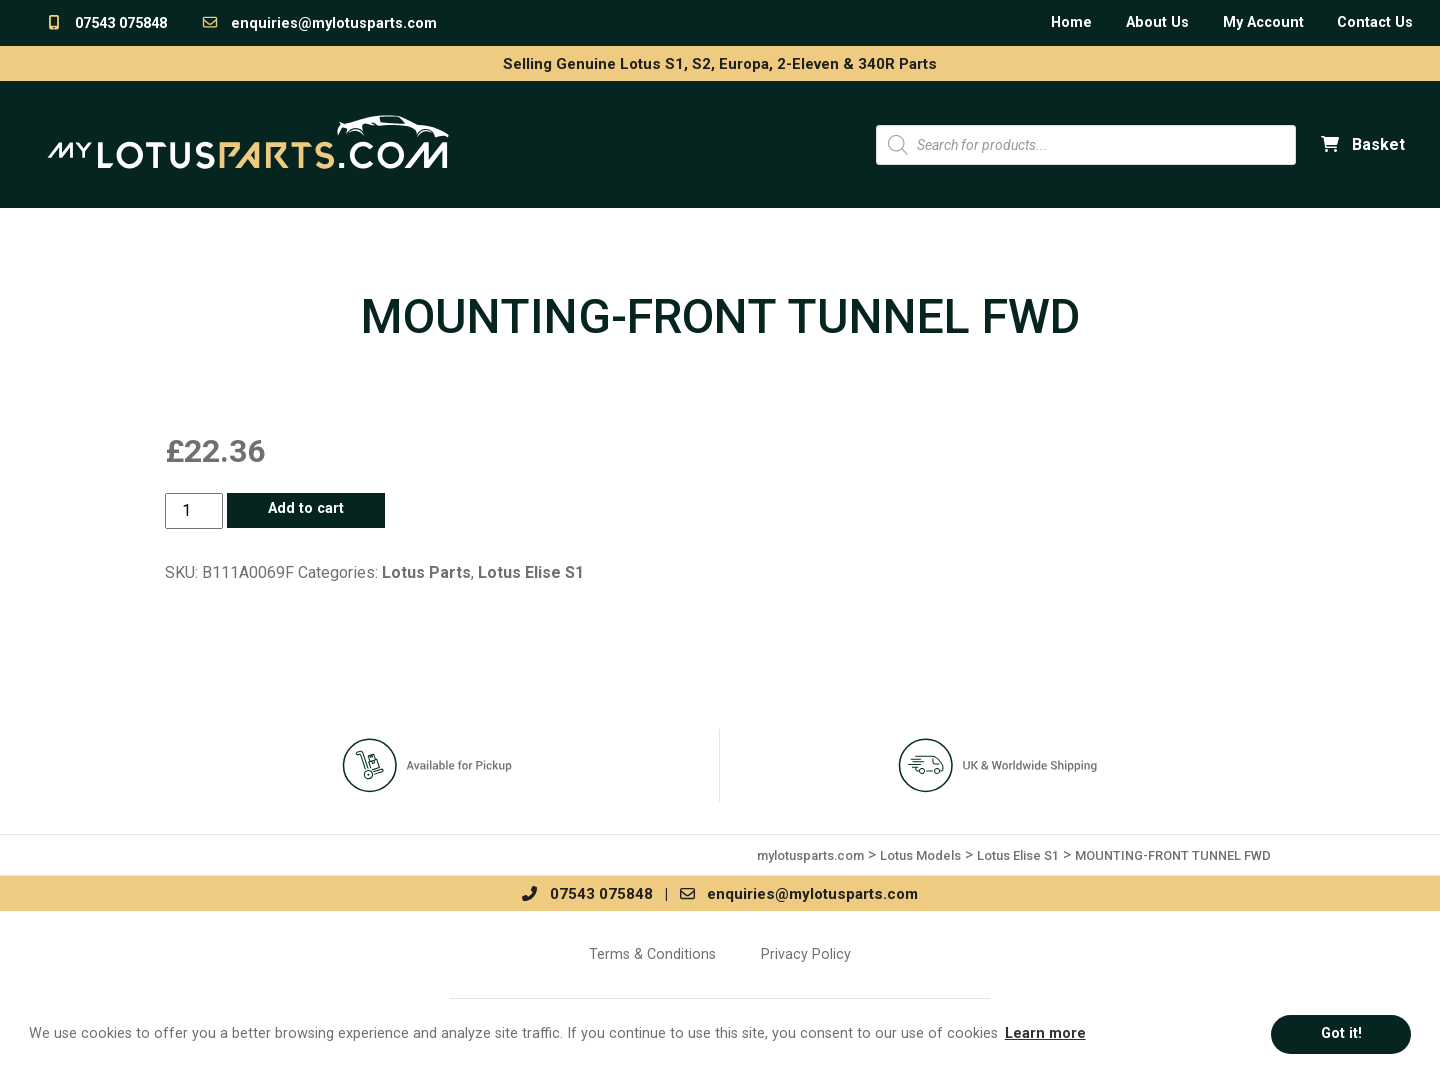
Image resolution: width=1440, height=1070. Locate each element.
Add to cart (306, 508)
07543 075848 (106, 23)
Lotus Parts (426, 572)
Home (1071, 22)
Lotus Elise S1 (531, 572)
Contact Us (1375, 22)
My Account (1263, 22)
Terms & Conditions (652, 954)
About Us (1157, 22)
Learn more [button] (1045, 1033)
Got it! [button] (1341, 1033)
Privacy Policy (806, 954)
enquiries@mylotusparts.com (319, 23)
